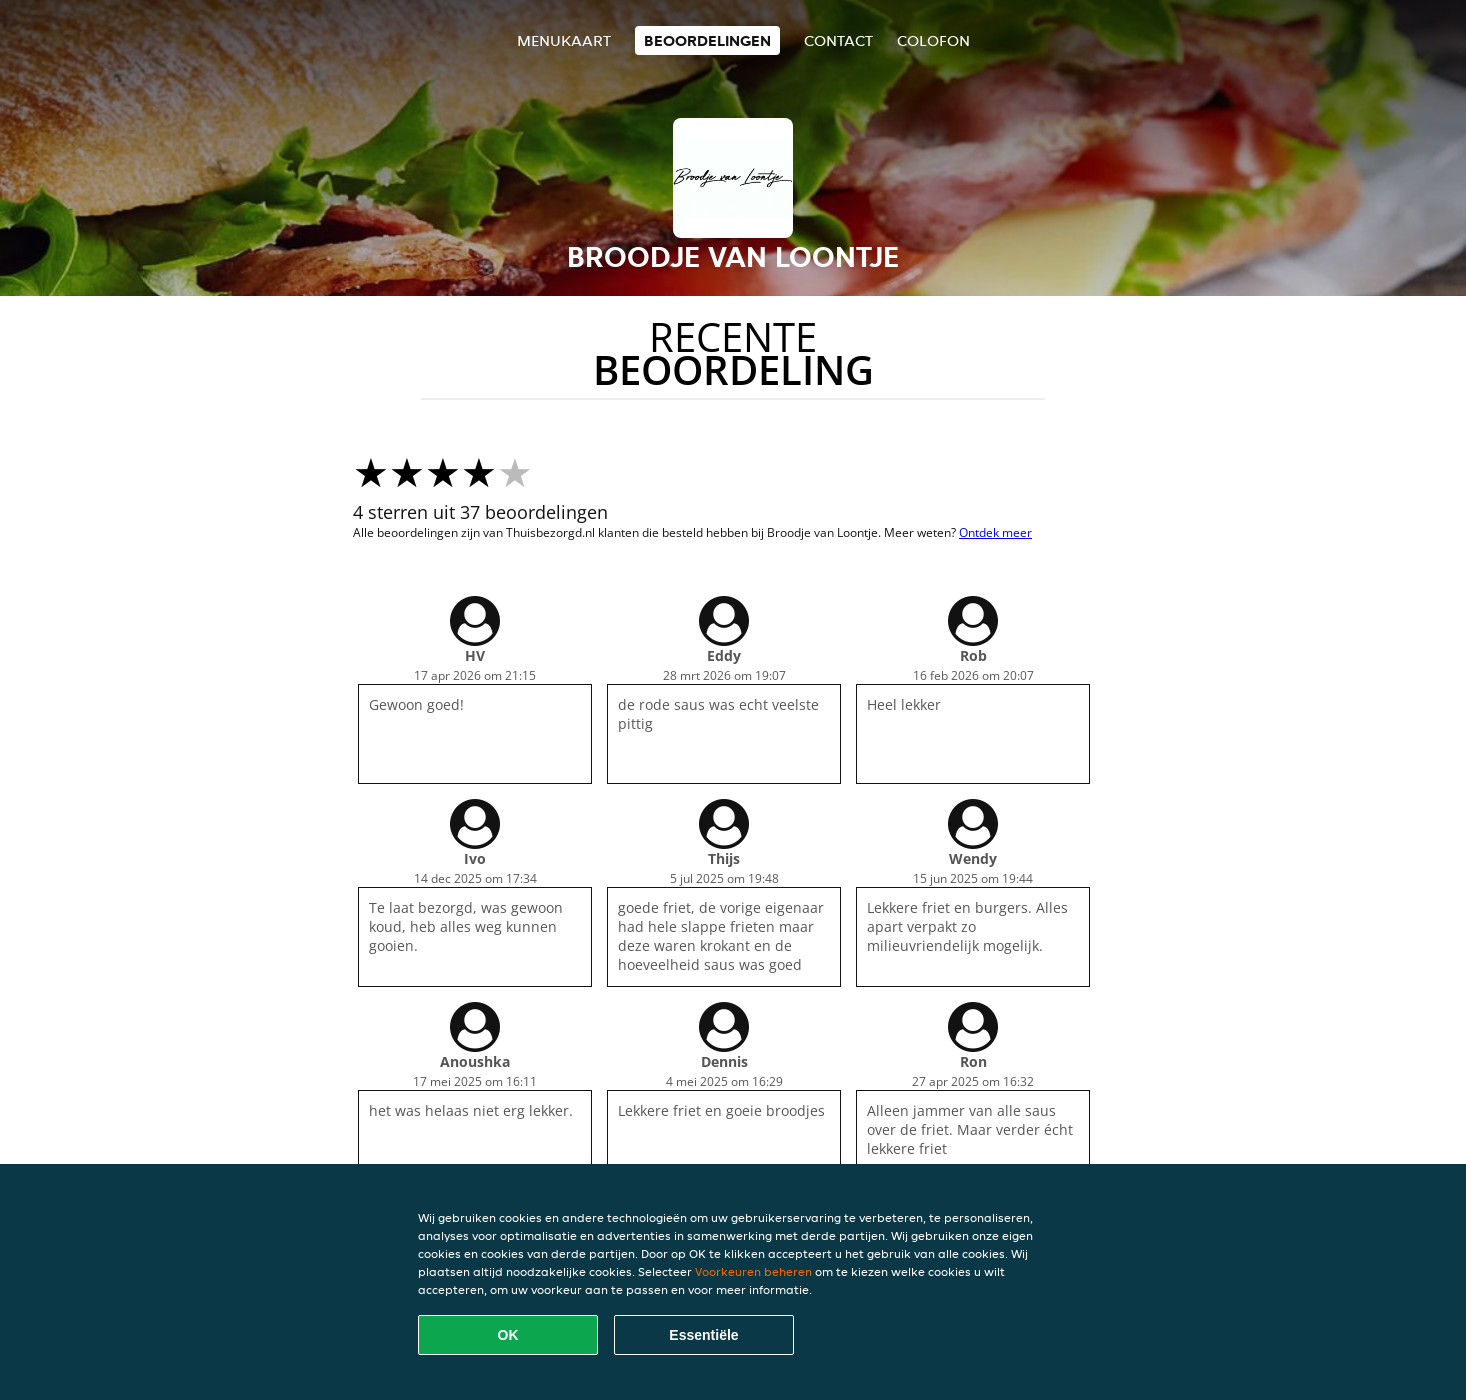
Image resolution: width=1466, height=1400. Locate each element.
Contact (838, 40)
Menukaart (564, 40)
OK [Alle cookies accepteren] (508, 1335)
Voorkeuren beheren (753, 1271)
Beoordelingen (707, 40)
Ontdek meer (995, 532)
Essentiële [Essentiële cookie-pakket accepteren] (703, 1335)
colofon (933, 40)
